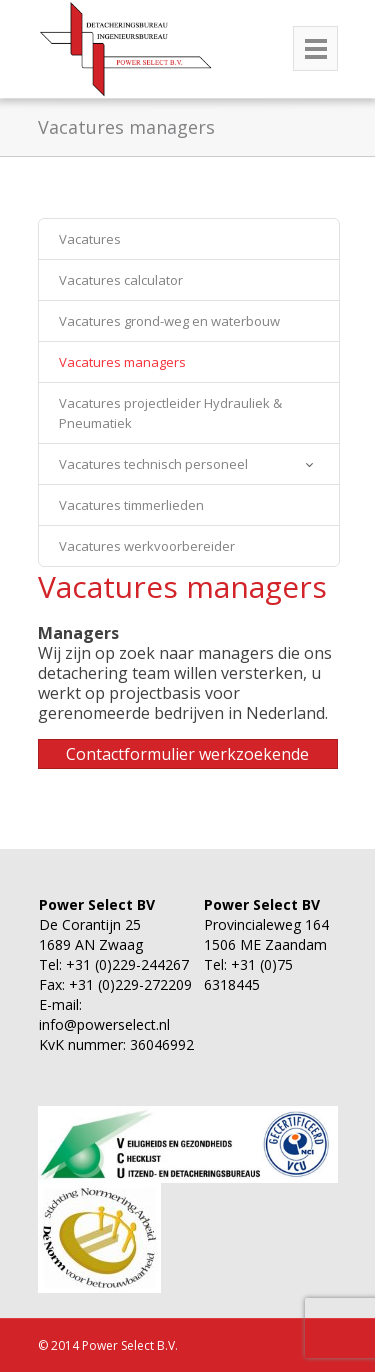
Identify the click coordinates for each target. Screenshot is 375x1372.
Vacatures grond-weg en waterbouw (169, 321)
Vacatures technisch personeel (153, 464)
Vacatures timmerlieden (131, 505)
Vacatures (90, 239)
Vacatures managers (122, 362)
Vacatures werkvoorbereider (147, 546)
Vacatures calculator (121, 280)
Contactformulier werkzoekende (187, 754)
